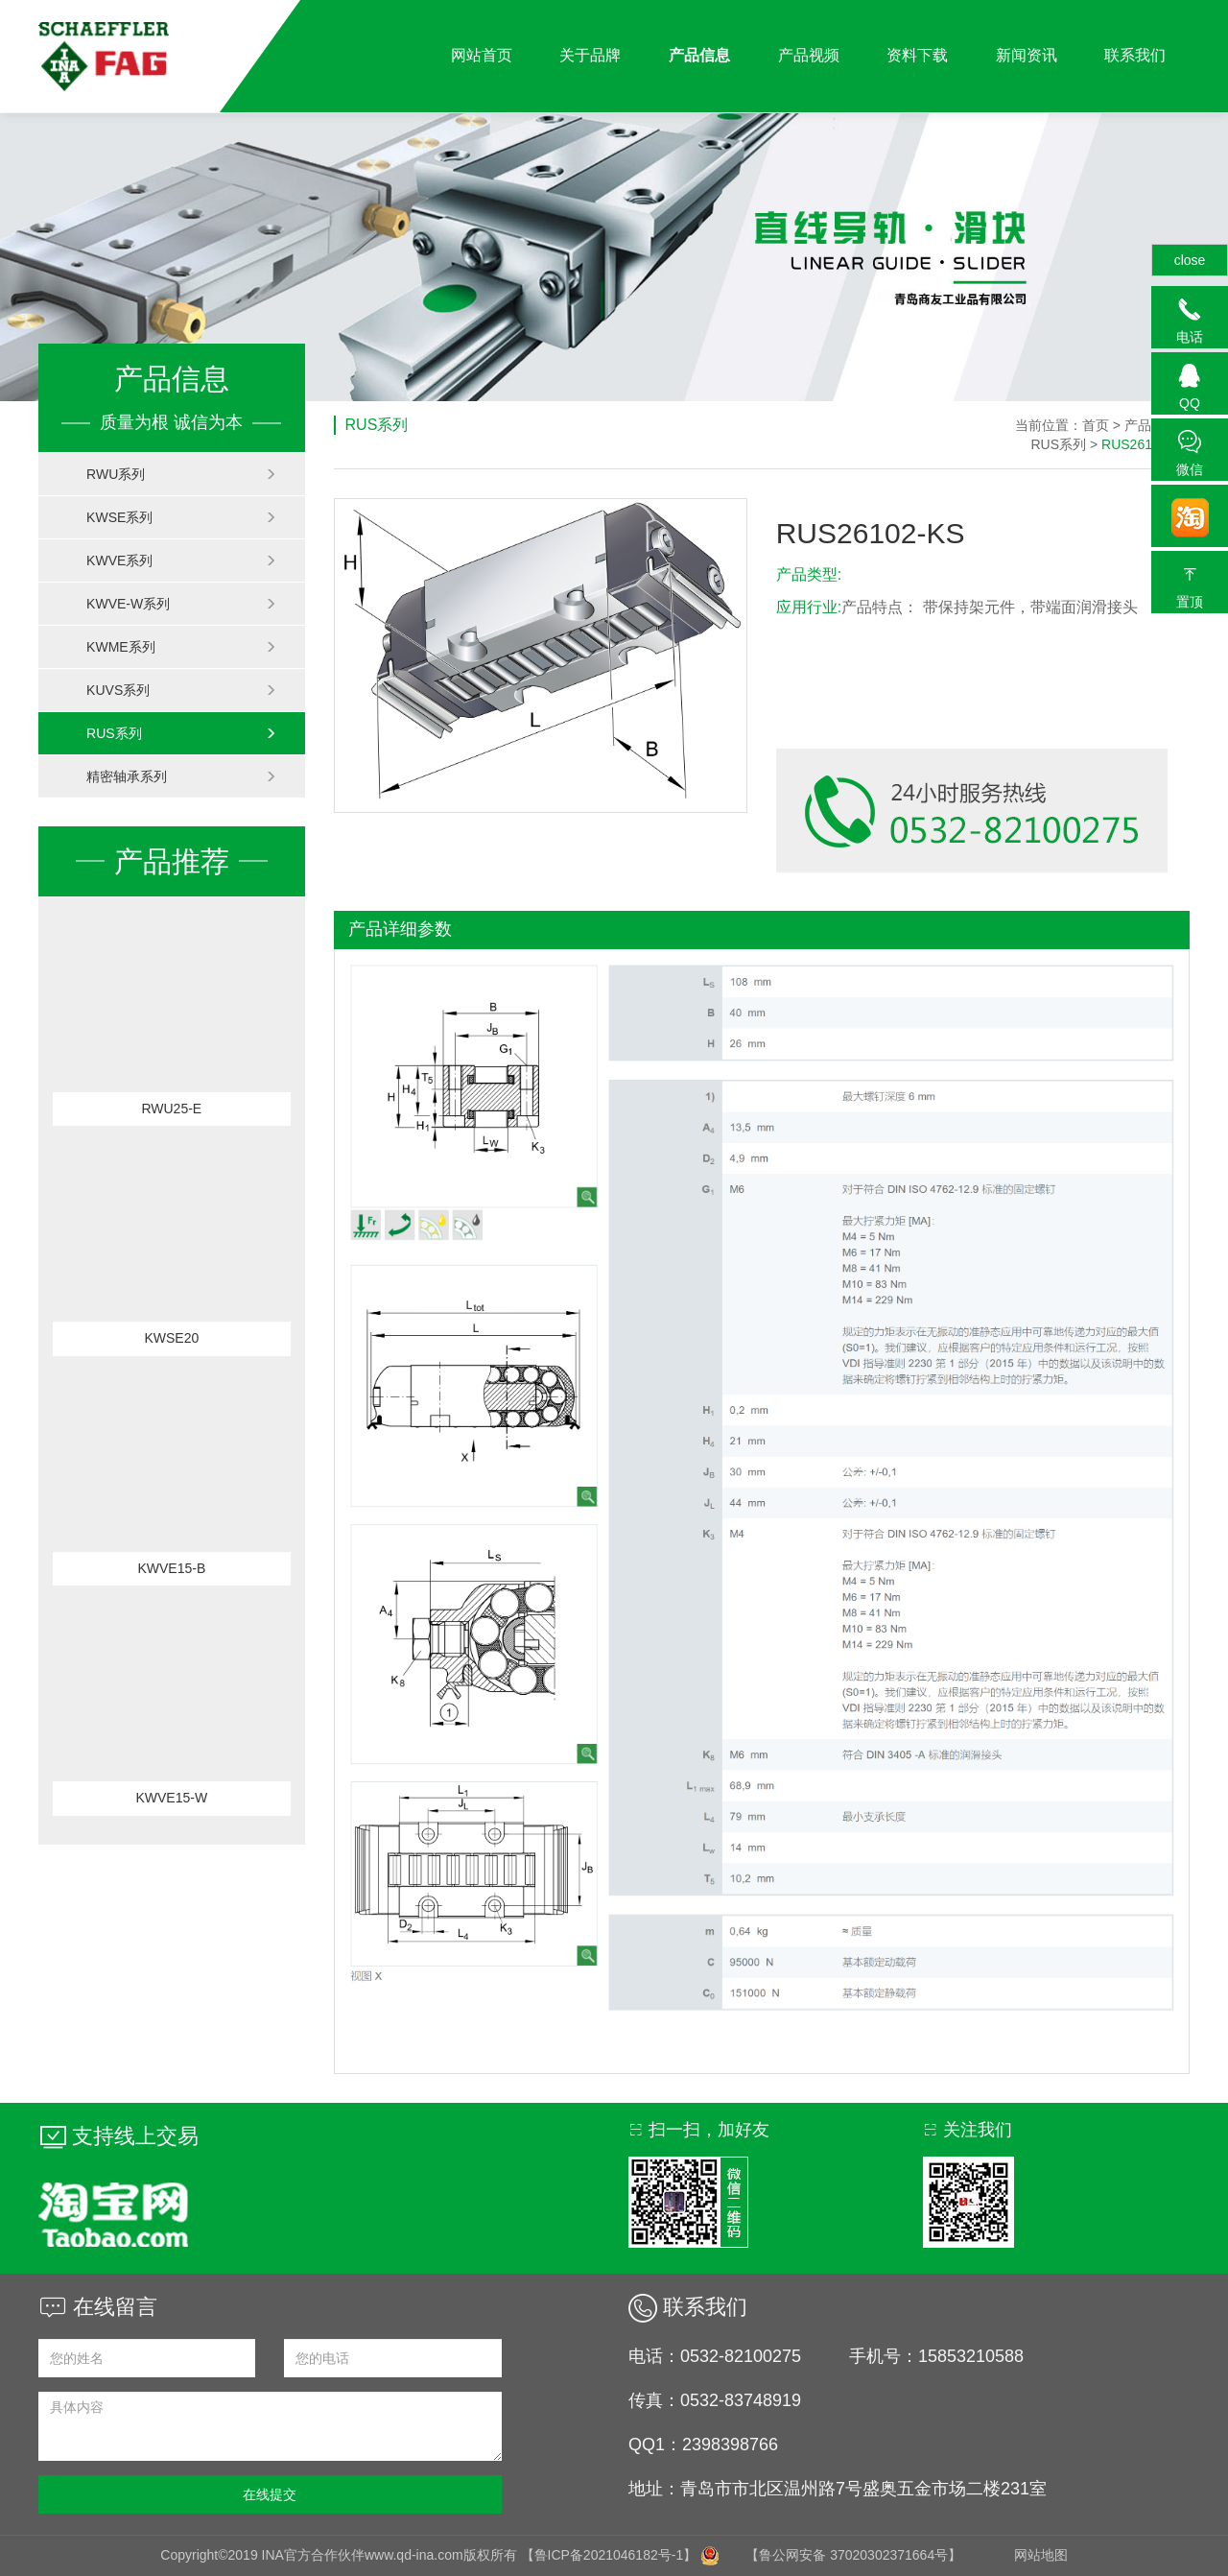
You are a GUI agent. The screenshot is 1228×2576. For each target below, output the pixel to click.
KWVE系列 (181, 560)
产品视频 (807, 56)
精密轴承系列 (181, 776)
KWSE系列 (181, 517)
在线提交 (269, 2494)
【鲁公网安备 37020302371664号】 (853, 2556)
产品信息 (697, 56)
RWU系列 (181, 474)
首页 (1095, 425)
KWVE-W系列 (181, 603)
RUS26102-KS (1145, 444)
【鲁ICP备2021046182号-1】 (609, 2556)
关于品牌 (588, 56)
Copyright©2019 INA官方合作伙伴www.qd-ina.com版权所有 (340, 2556)
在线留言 (97, 2307)
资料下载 (916, 56)
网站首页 (478, 56)
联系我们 (1135, 56)
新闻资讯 (1025, 56)
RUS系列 (181, 733)
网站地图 (1041, 2556)
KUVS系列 (181, 690)
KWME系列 (181, 647)
